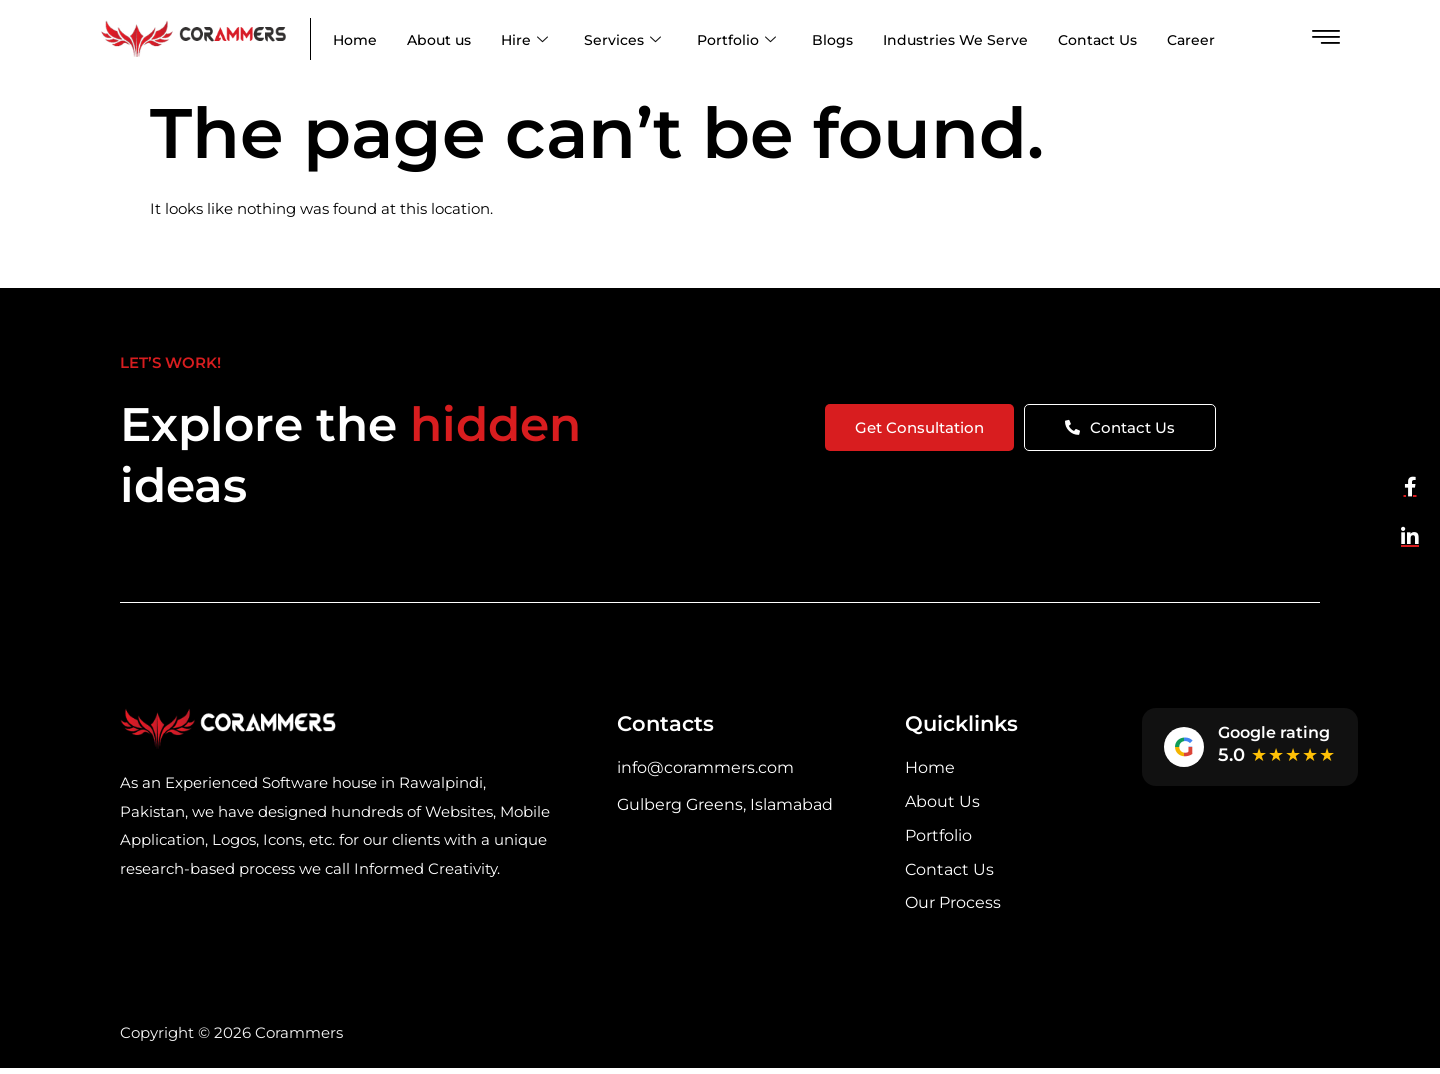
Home (355, 40)
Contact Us (1097, 40)
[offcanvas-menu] (1326, 38)
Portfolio (736, 40)
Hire (524, 40)
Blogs (832, 40)
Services (622, 40)
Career (1191, 40)
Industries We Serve (955, 40)
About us (439, 40)
